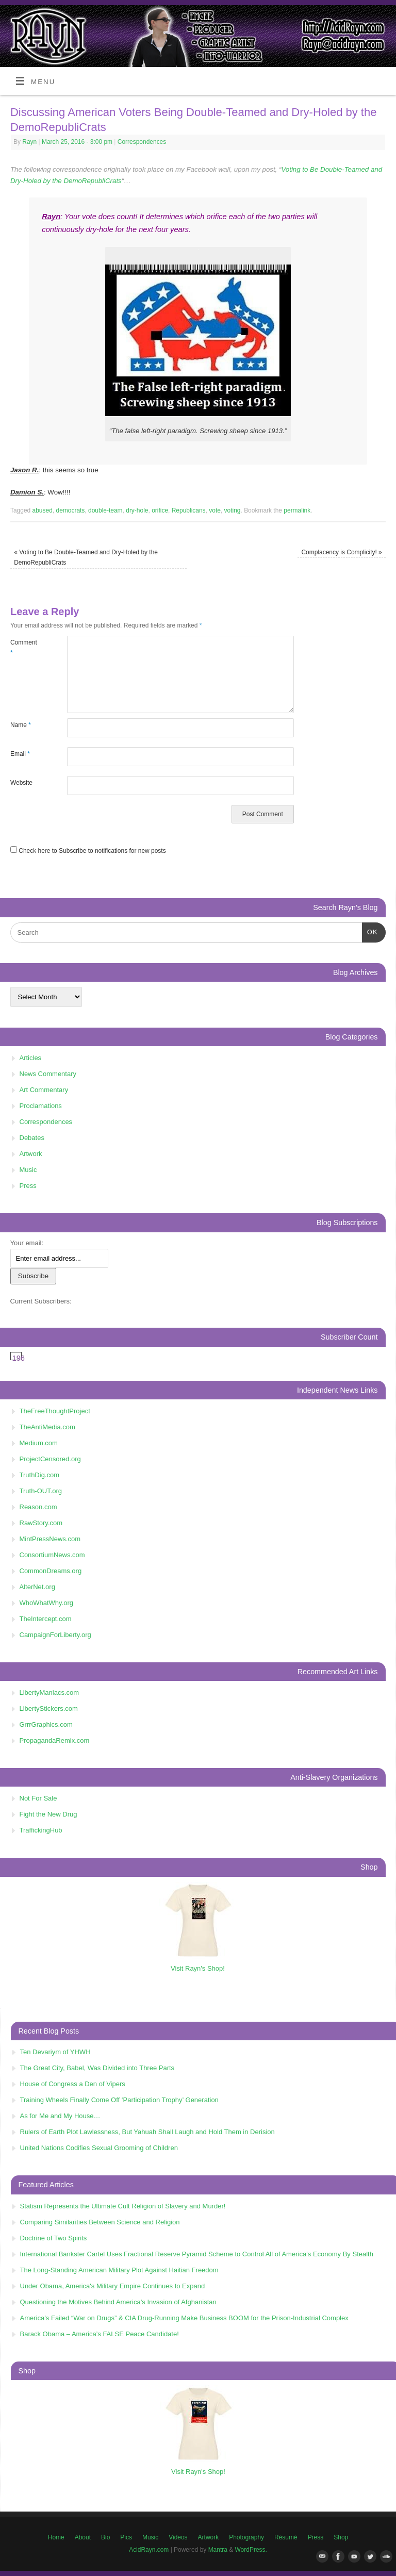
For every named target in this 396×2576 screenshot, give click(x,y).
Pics (126, 2537)
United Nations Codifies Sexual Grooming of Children (99, 2148)
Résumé (286, 2537)
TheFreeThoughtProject (55, 1411)
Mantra (217, 2549)
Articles (31, 1058)
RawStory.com (41, 1523)
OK (370, 931)
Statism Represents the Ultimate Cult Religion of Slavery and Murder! (123, 2206)
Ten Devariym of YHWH (55, 2052)
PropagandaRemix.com (55, 1740)
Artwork (31, 1154)
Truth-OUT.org (41, 1491)
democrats (70, 510)
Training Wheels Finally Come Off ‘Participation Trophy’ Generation (119, 2100)
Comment (23, 647)
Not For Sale (38, 1798)
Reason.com (38, 1507)
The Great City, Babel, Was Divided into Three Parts (97, 2068)
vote (215, 510)
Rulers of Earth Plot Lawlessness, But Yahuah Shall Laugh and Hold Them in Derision (147, 2132)
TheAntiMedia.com (47, 1427)
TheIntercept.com (46, 1619)
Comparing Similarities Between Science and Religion (100, 2222)
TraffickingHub (41, 1830)
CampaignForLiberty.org (55, 1635)
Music (28, 1170)
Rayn (29, 141)
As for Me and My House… (60, 2116)
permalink (297, 510)
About (83, 2537)
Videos (178, 2537)
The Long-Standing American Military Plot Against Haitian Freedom (119, 2270)
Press (28, 1186)
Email (20, 753)
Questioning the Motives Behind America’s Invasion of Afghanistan (118, 2302)
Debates (32, 1138)
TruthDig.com (40, 1475)
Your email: (27, 1243)
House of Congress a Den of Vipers (72, 2084)
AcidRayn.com (149, 2549)
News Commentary (48, 1074)
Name (20, 725)
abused (42, 510)
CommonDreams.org (51, 1571)
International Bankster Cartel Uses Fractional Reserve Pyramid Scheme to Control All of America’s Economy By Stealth (196, 2254)
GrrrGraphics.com (46, 1724)
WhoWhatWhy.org (47, 1603)
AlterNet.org (37, 1587)
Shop (341, 2537)
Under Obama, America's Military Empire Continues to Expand (112, 2286)
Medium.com (39, 1443)
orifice (160, 510)
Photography (246, 2537)
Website (21, 782)
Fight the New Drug (48, 1814)
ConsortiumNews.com (52, 1555)
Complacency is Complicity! (341, 552)
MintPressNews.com (50, 1539)
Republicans (189, 510)
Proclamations (41, 1106)
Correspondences (142, 141)
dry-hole (137, 510)
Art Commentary (44, 1090)
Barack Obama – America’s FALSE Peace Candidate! (99, 2334)
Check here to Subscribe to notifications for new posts (88, 850)
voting (232, 510)
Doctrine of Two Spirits (53, 2238)
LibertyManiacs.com (49, 1692)
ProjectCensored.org (50, 1459)
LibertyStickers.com (49, 1708)
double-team (105, 510)
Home (56, 2537)
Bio (105, 2537)
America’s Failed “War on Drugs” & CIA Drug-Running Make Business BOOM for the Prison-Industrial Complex (184, 2318)
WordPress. (251, 2549)
